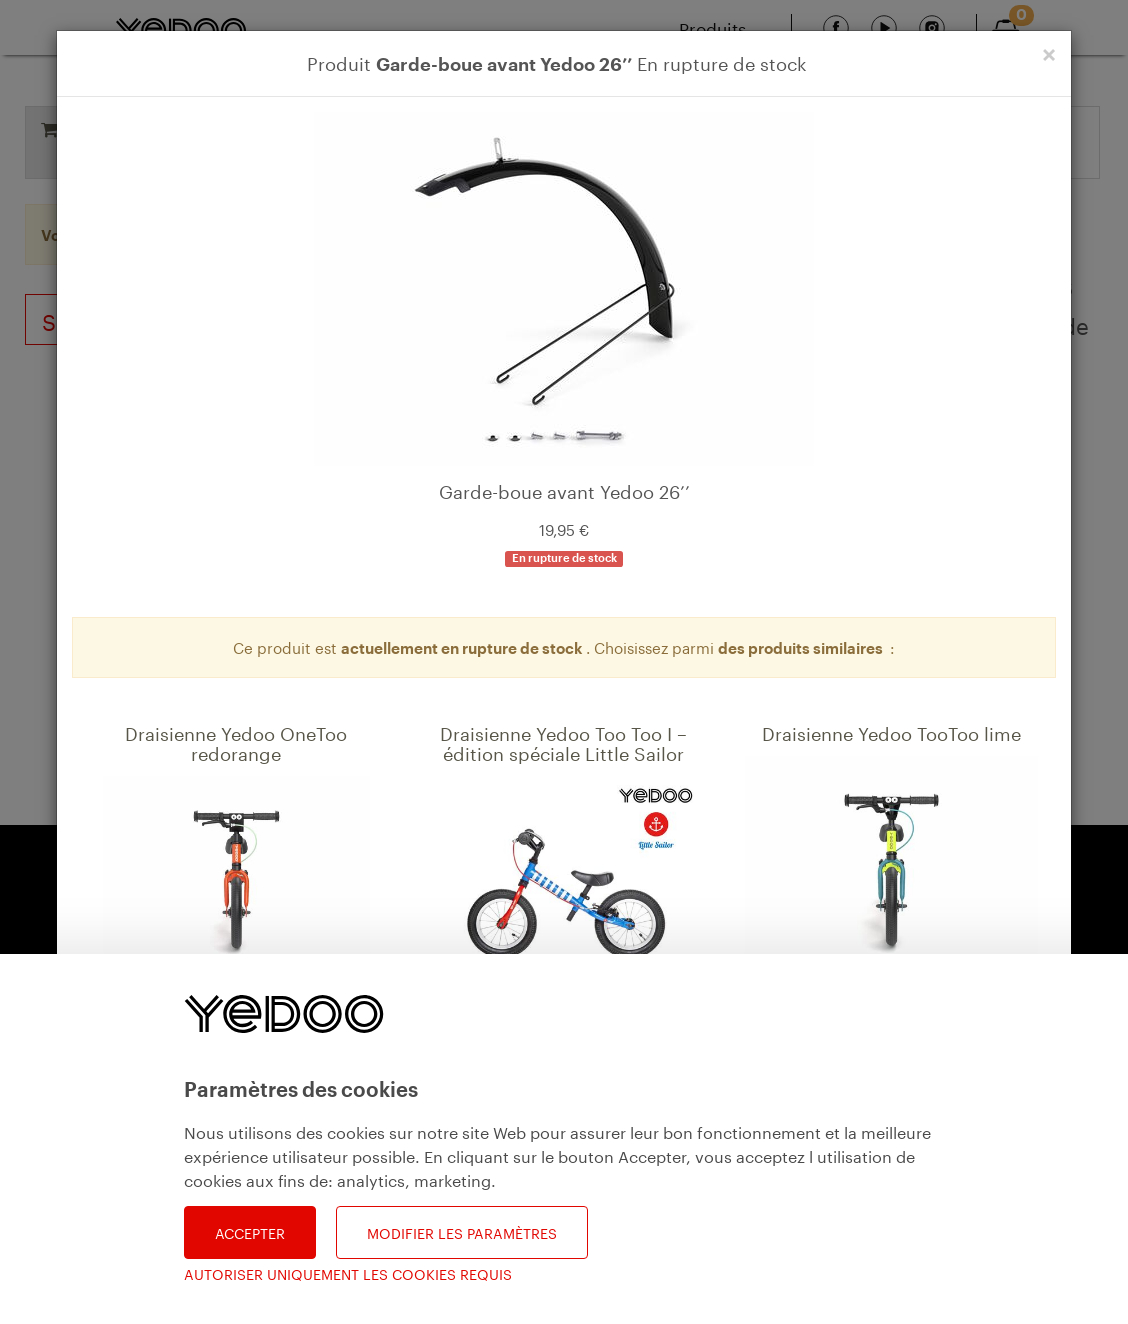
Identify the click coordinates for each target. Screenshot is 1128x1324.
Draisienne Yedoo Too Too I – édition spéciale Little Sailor (563, 741)
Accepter (250, 1232)
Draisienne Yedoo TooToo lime (891, 731)
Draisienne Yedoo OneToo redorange (236, 741)
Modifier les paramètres (462, 1232)
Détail (150, 1080)
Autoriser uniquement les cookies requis (348, 1273)
